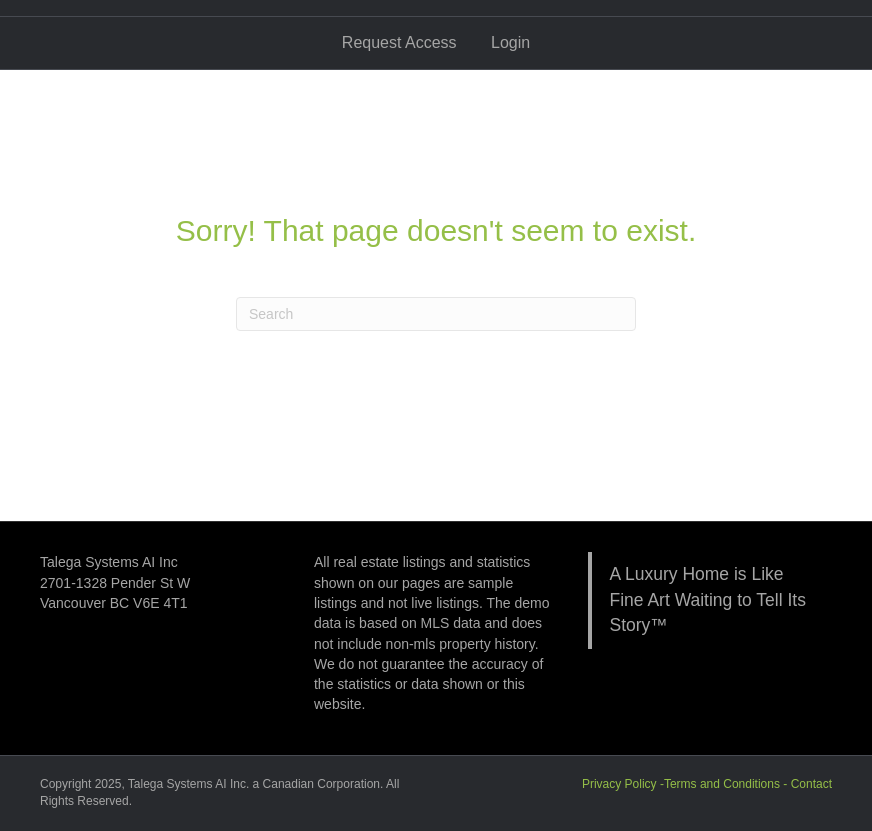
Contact (811, 784)
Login (510, 42)
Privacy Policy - (623, 784)
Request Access (399, 42)
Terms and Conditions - (727, 784)
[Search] (436, 314)
